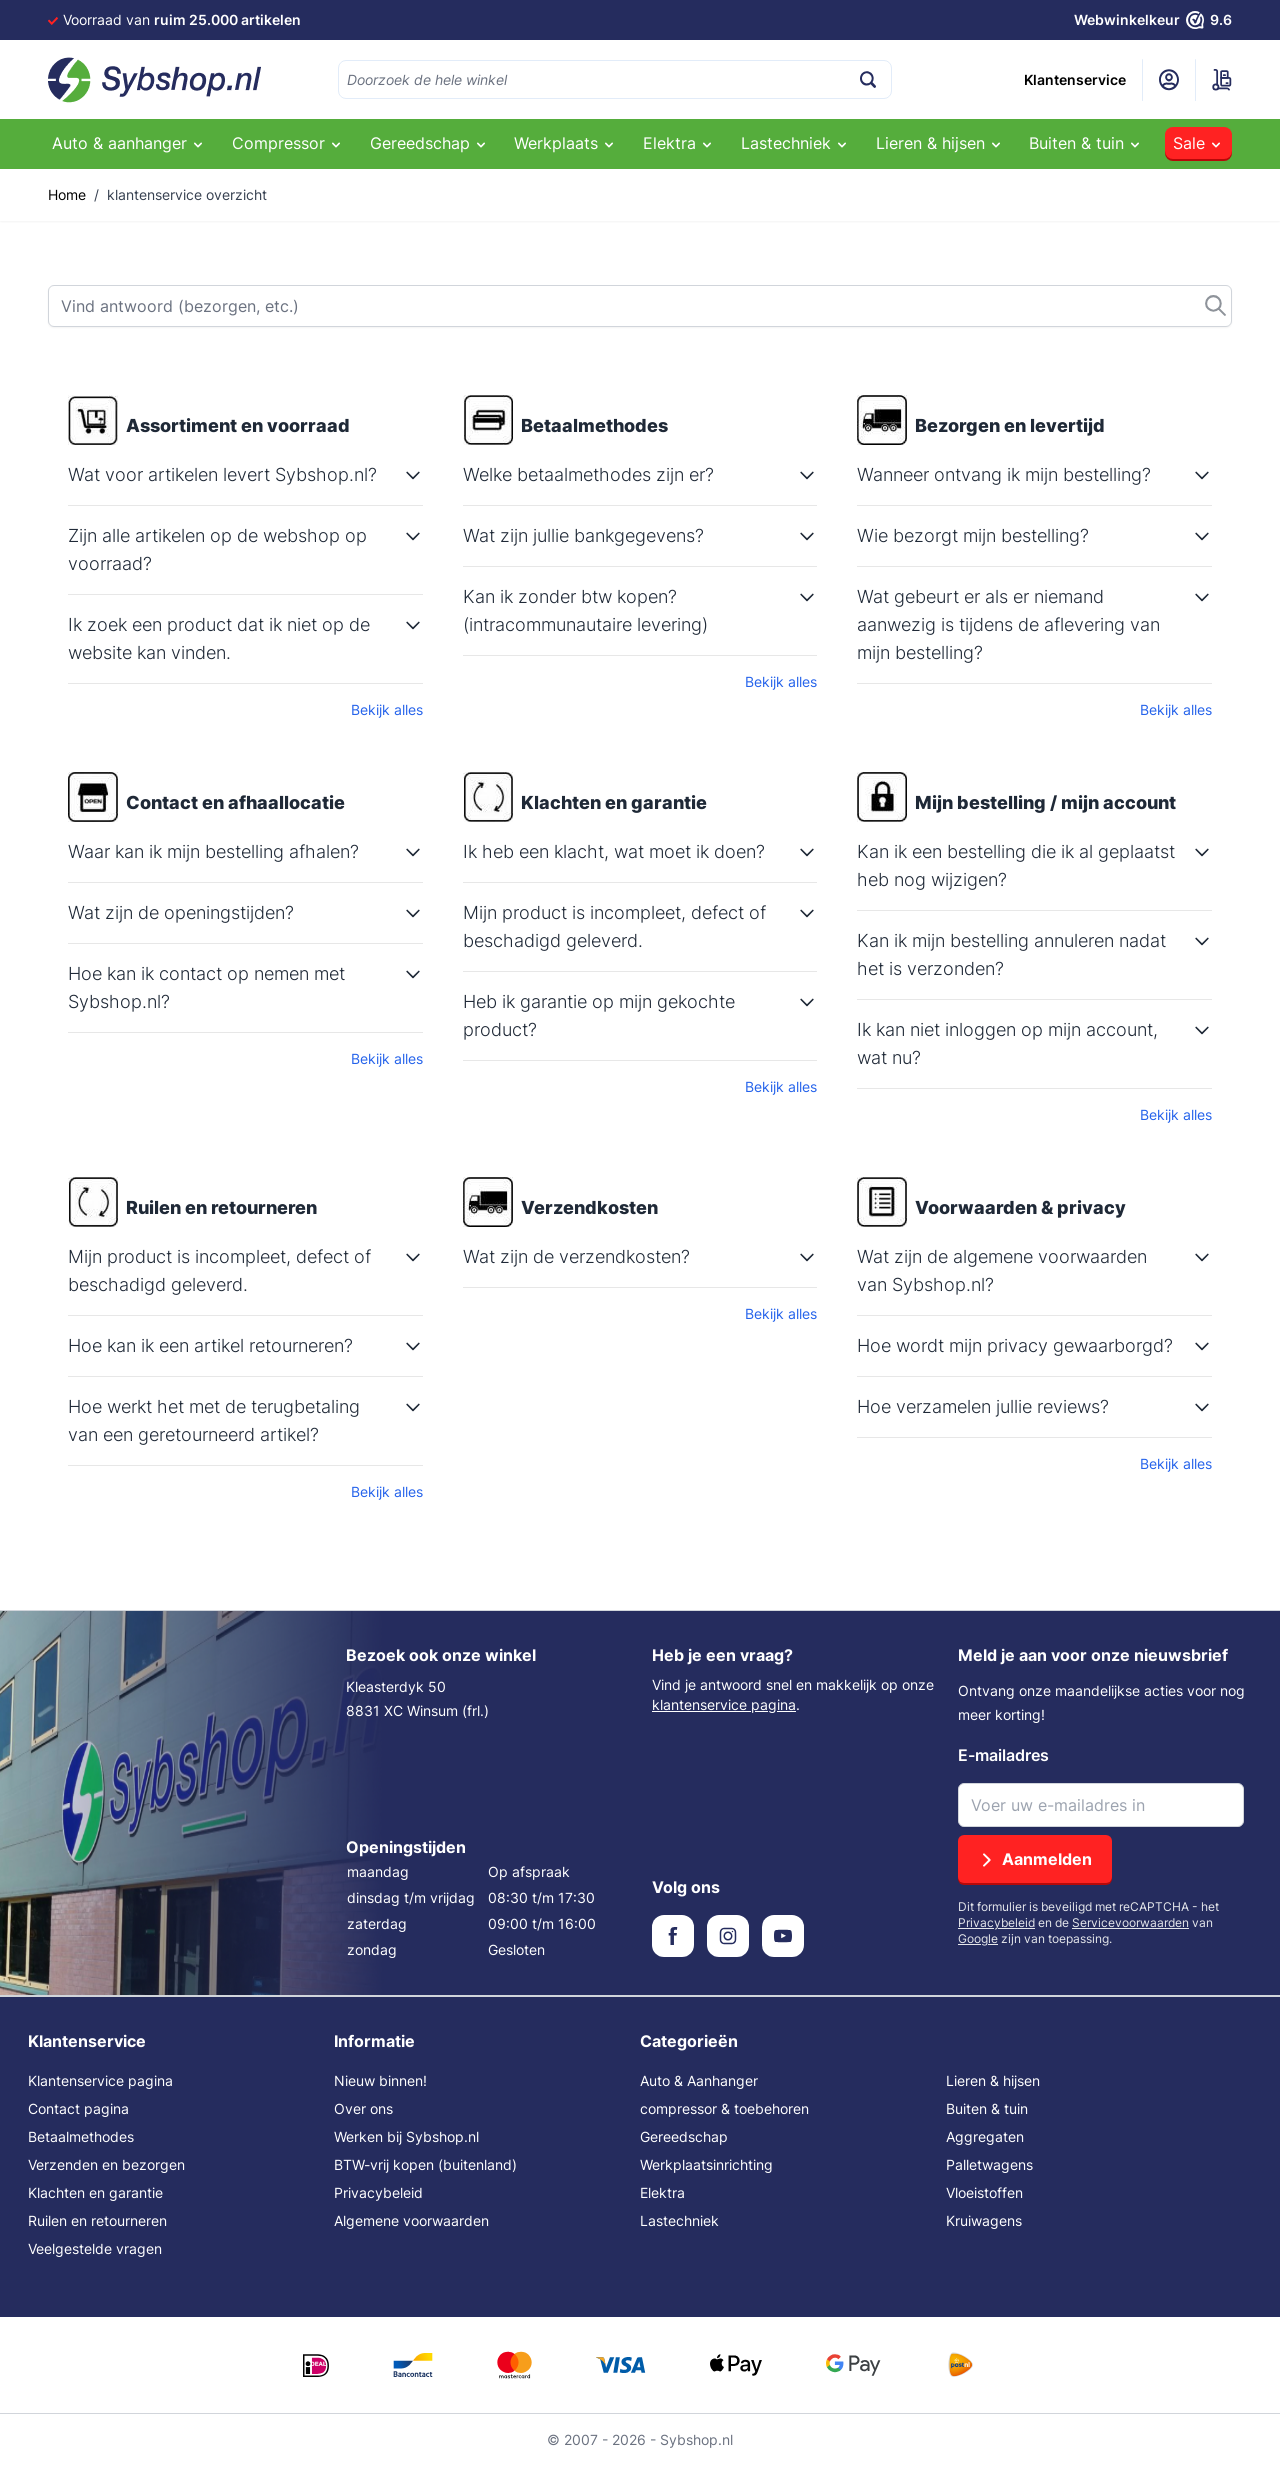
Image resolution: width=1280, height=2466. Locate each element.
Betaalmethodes (81, 2136)
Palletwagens (989, 2164)
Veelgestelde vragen (95, 2248)
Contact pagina (78, 2108)
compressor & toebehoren (724, 2108)
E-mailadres (1003, 1755)
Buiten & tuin (987, 2108)
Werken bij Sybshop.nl (406, 2136)
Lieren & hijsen (993, 2080)
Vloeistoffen (984, 2192)
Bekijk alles (387, 709)
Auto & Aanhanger (699, 2080)
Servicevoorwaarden (1130, 1922)
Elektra (662, 2192)
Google (978, 1938)
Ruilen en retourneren (97, 2220)
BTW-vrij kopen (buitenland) (425, 2164)
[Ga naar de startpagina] (155, 80)
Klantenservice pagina (100, 2080)
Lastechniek (679, 2220)
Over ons (363, 2108)
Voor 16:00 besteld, (207, 19)
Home (67, 194)
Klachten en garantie (95, 2192)
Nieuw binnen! (380, 2080)
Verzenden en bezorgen (106, 2164)
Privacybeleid (996, 1922)
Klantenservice (1075, 79)
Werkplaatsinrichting (706, 2164)
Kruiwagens (984, 2220)
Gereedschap (684, 2136)
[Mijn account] (1169, 80)
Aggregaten (985, 2136)
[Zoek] (640, 306)
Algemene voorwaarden (411, 2220)
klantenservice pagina (724, 1704)
